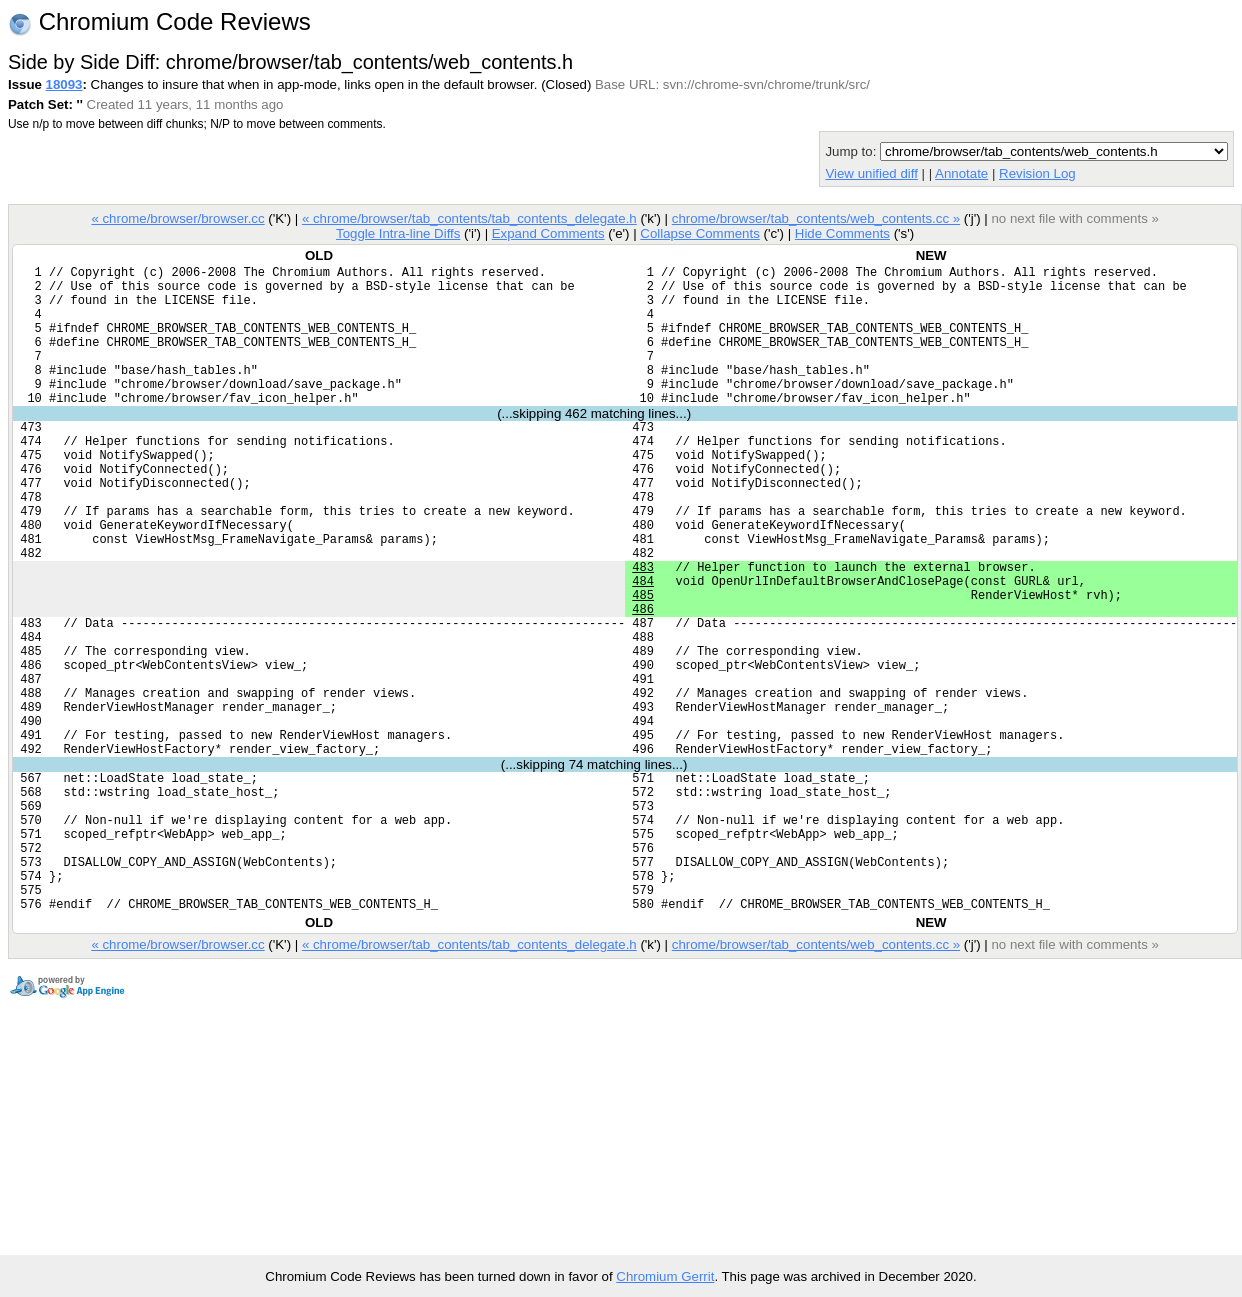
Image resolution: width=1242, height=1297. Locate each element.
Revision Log (1037, 173)
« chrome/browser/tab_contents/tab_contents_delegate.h (469, 218)
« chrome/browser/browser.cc (177, 218)
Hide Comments (842, 233)
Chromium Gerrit (665, 1276)
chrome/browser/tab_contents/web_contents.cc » (816, 218)
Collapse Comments (699, 233)
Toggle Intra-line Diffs (398, 233)
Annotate (961, 173)
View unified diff (871, 173)
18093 (64, 84)
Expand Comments (548, 233)
